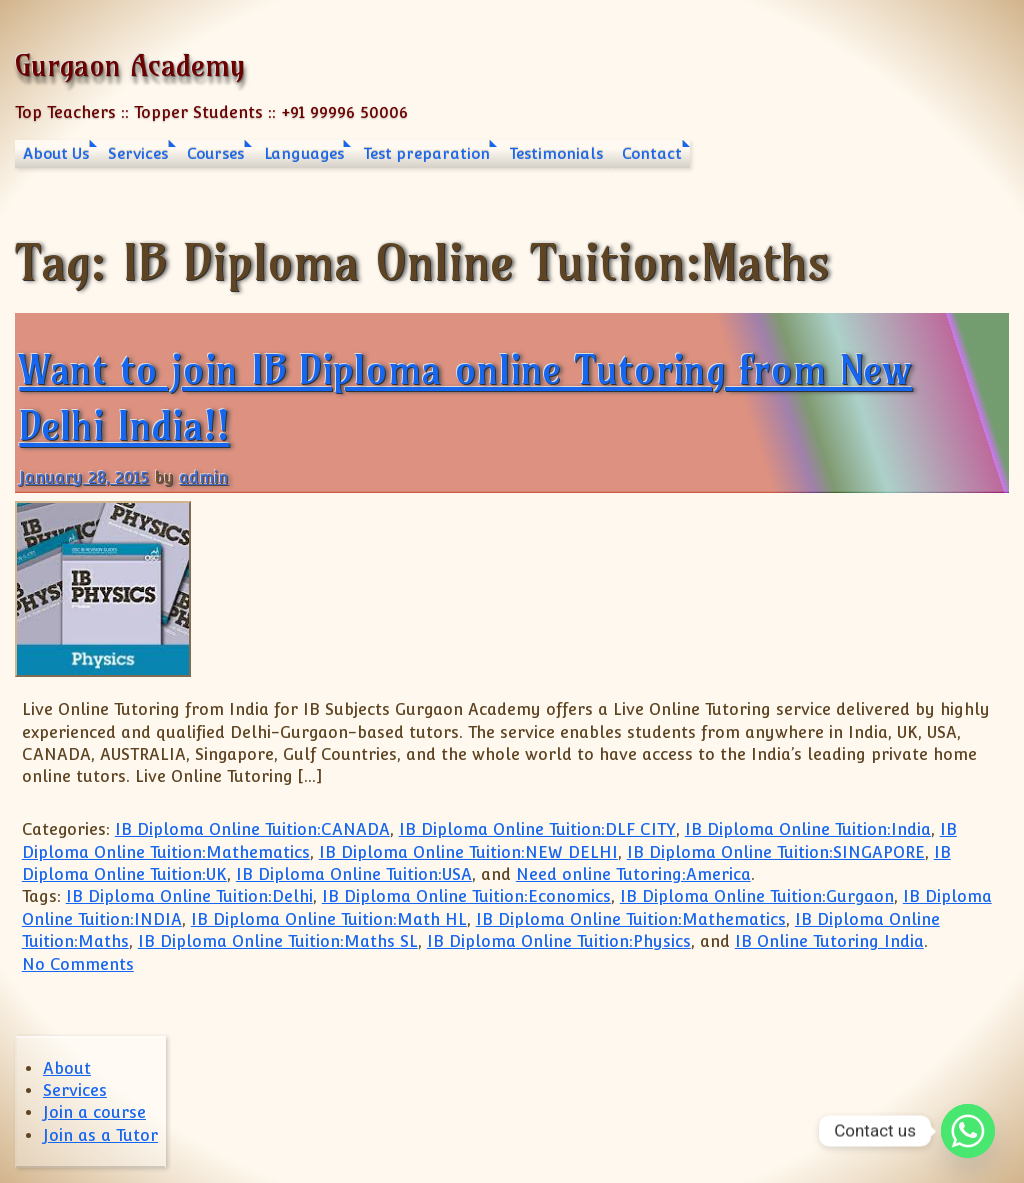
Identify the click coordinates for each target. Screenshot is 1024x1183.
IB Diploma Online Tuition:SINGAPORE (776, 852)
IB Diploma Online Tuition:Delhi (189, 896)
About (67, 1068)
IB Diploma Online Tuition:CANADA (252, 829)
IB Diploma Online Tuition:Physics (559, 941)
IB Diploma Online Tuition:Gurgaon (757, 896)
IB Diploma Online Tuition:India (808, 829)
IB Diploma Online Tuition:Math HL (329, 919)
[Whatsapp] (968, 1131)
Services (138, 153)
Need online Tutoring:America (633, 874)
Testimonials (556, 153)
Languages (304, 153)
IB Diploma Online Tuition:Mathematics (631, 919)
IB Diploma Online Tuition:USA (354, 874)
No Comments (78, 964)
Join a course (94, 1112)
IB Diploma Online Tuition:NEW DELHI (468, 852)
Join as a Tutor (100, 1135)
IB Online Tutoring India (829, 941)
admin (203, 477)
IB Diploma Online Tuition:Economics (466, 896)
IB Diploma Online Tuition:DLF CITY (537, 829)
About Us (56, 153)
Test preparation (426, 153)
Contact (652, 153)
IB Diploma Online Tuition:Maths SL (278, 941)
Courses (215, 153)
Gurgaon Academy (130, 65)
